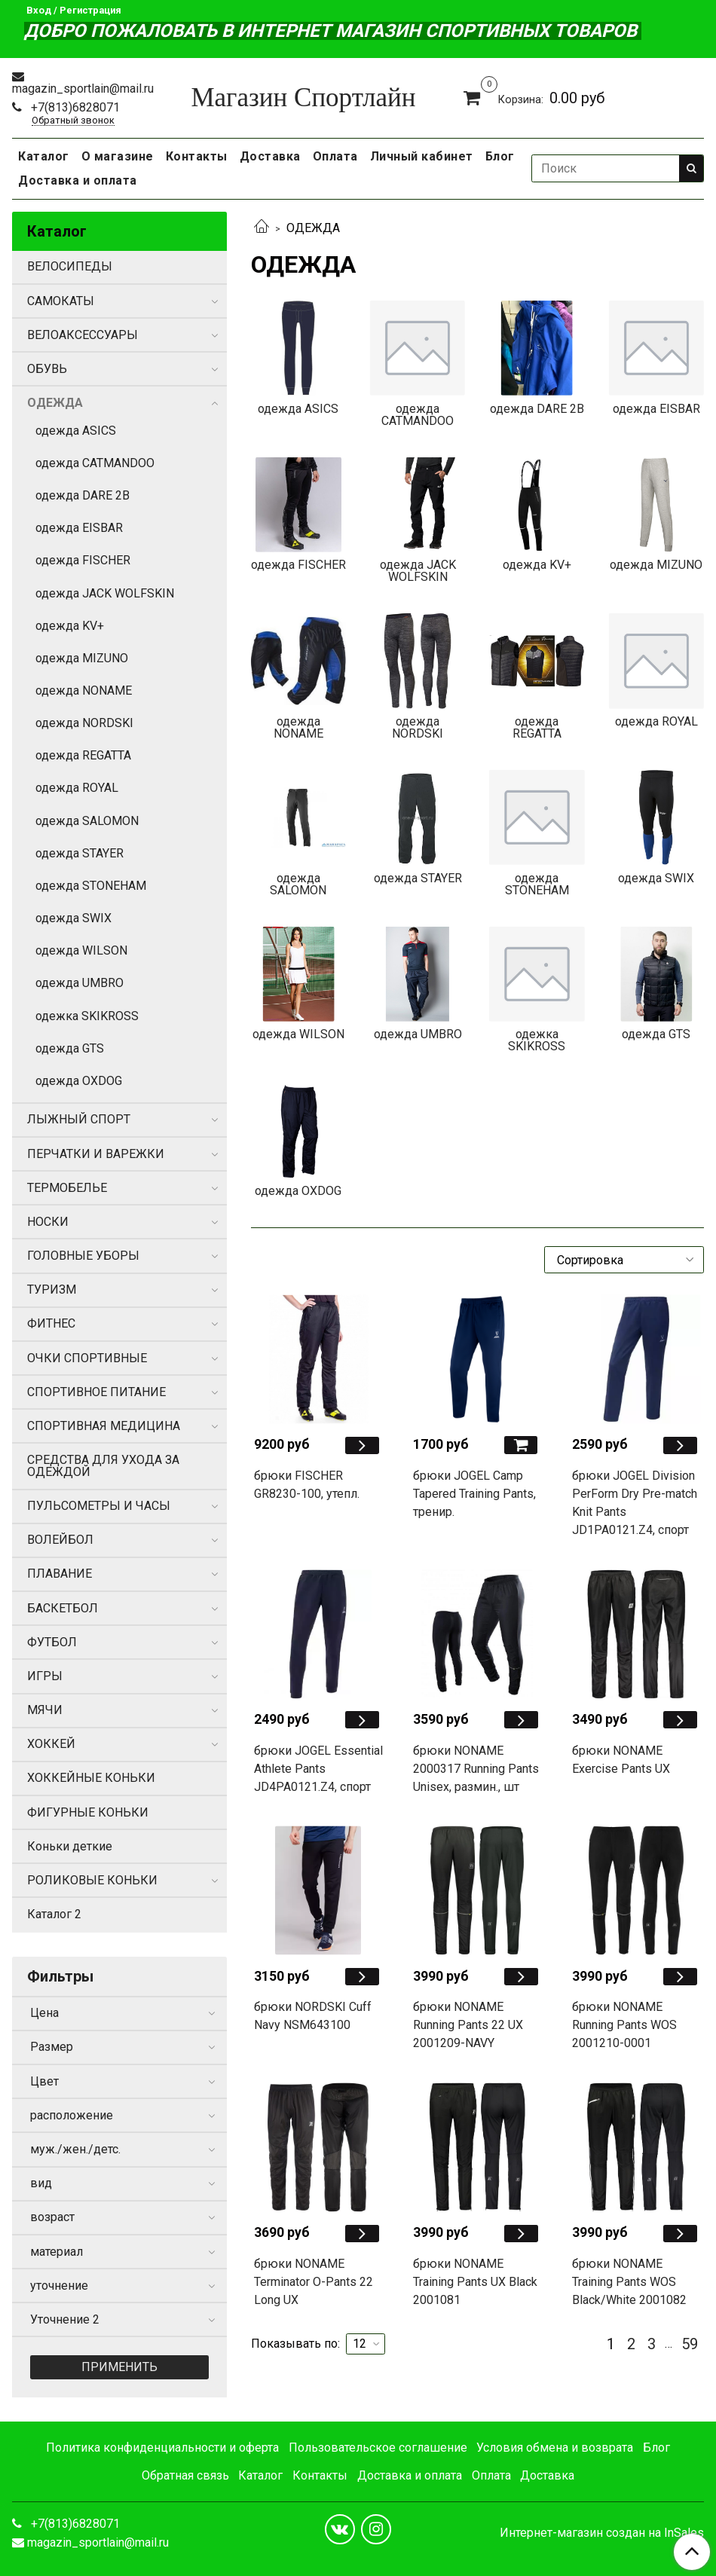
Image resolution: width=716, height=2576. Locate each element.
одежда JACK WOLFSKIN (104, 593)
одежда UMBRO (79, 983)
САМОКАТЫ (60, 301)
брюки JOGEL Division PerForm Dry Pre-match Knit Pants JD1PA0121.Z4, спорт (634, 1502)
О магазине (117, 156)
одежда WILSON (81, 950)
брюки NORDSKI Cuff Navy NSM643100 (313, 2016)
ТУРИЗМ (51, 1289)
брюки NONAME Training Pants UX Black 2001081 (475, 2282)
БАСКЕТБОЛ (62, 1608)
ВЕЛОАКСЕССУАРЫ (82, 335)
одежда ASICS (75, 430)
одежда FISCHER (82, 560)
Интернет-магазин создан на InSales (602, 2533)
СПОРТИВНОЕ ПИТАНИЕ (96, 1392)
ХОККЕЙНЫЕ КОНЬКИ (91, 1778)
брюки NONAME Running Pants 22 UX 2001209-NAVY (468, 2025)
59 (689, 2343)
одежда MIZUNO (81, 658)
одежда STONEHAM (90, 886)
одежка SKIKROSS (87, 1016)
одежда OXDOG (78, 1081)
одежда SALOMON (87, 821)
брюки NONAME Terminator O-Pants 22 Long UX (313, 2282)
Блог (500, 156)
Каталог (43, 156)
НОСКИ (48, 1222)
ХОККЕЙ (51, 1744)
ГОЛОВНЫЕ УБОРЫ (83, 1255)
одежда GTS (69, 1048)
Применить (119, 2367)
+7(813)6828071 (74, 107)
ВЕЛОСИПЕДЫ (69, 266)
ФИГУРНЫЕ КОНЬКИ (87, 1812)
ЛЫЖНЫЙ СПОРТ (78, 1119)
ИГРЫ (45, 1676)
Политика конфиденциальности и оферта (162, 2447)
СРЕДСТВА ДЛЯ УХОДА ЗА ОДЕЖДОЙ (103, 1466)
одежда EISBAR (79, 528)
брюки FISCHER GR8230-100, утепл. (307, 1484)
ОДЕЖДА (55, 403)
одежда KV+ (69, 626)
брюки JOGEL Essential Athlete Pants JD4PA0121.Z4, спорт (318, 1768)
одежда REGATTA (83, 755)
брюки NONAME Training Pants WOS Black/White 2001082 (629, 2282)
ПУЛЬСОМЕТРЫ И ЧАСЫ (98, 1506)
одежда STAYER (79, 853)
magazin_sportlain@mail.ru (83, 88)
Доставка (270, 156)
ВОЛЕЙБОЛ (60, 1539)
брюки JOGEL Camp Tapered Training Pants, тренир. (474, 1493)
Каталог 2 (54, 1914)
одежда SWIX (73, 918)
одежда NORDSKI (84, 723)
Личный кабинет (421, 156)
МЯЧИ (45, 1710)
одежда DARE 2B (82, 495)
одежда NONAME (83, 690)
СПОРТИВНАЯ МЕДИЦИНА (103, 1426)
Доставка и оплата (77, 180)
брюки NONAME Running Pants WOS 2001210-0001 (624, 2025)
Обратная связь (185, 2475)
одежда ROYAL (76, 788)
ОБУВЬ (47, 369)
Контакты (197, 156)
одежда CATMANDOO (95, 463)
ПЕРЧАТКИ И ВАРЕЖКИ (95, 1154)
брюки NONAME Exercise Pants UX (621, 1759)
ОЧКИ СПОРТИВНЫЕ (87, 1358)
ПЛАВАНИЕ (59, 1573)
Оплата (335, 156)
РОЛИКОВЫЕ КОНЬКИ (92, 1880)
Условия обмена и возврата (554, 2447)
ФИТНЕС (51, 1323)
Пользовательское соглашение (378, 2447)
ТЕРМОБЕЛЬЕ (67, 1188)
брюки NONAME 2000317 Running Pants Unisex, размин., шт (476, 1768)
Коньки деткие (69, 1846)
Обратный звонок (73, 121)
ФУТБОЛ (52, 1642)
